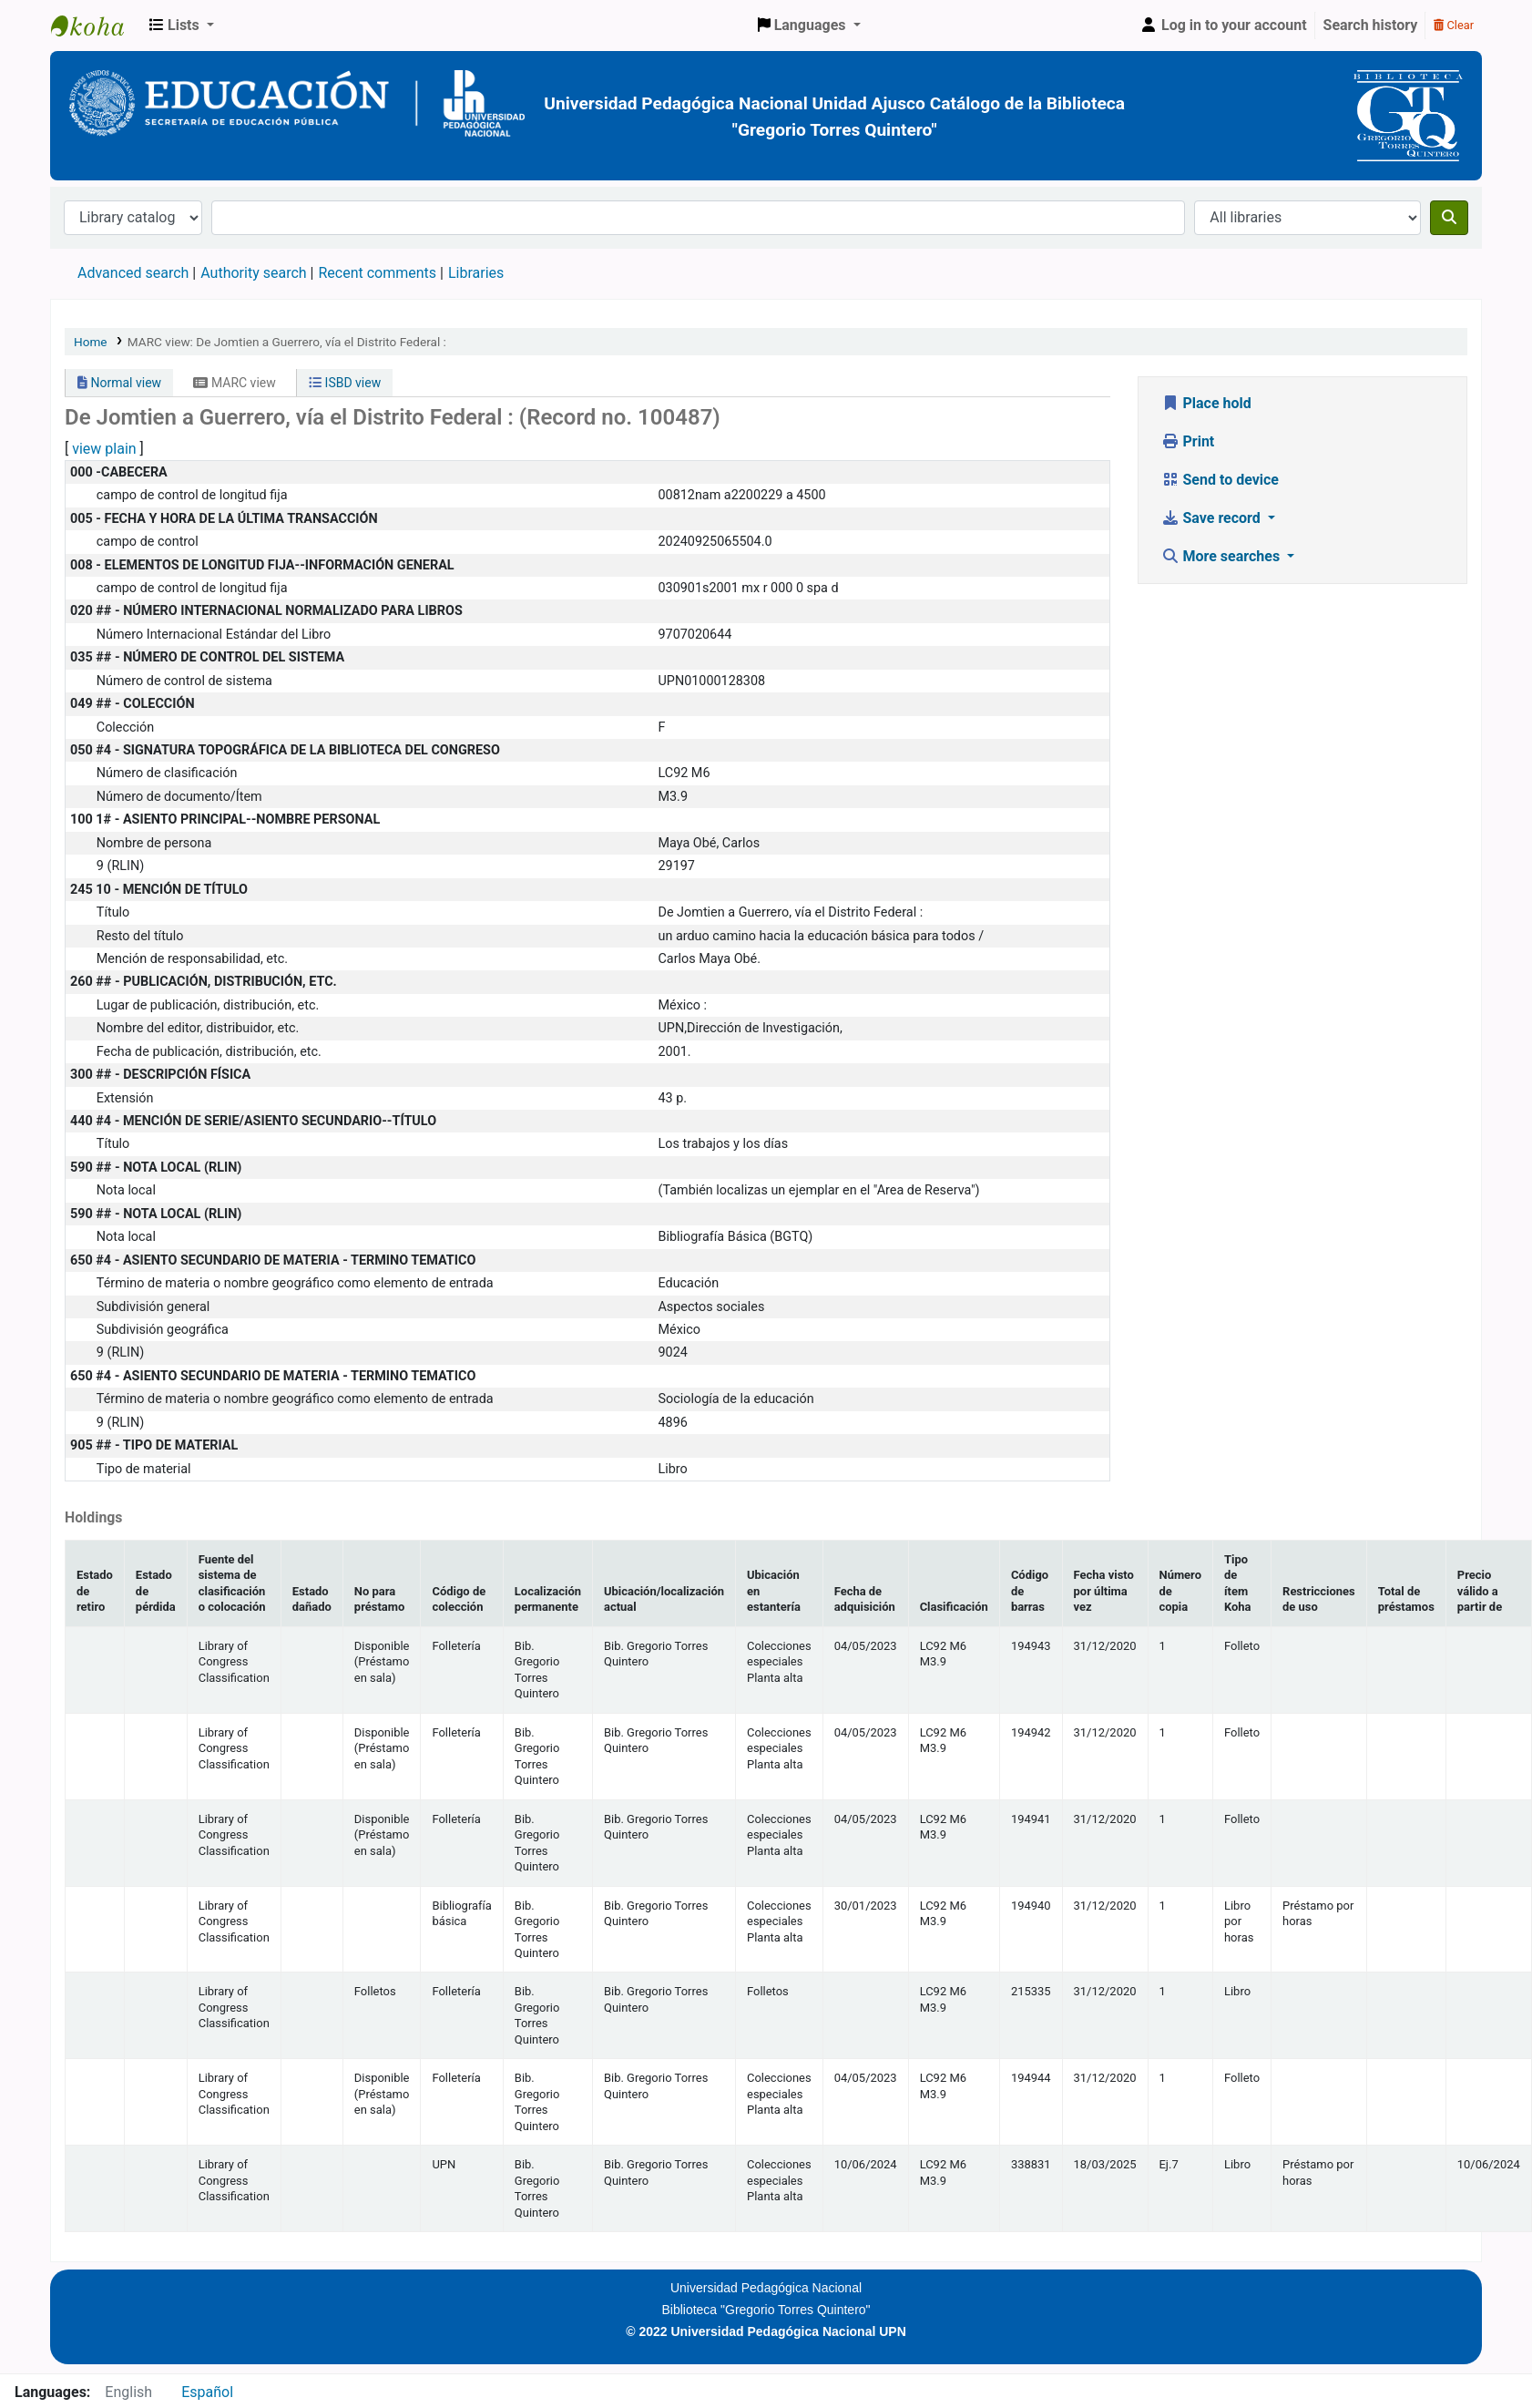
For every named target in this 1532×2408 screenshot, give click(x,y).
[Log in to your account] (1223, 25)
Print (1188, 441)
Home (90, 341)
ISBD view (345, 382)
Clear (1454, 25)
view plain (104, 448)
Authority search (253, 273)
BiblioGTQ (96, 25)
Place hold (1206, 403)
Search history (1370, 25)
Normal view (119, 382)
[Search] (1449, 217)
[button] (181, 25)
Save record (1212, 518)
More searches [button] (1222, 556)
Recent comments (377, 273)
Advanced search (133, 273)
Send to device (1220, 479)
